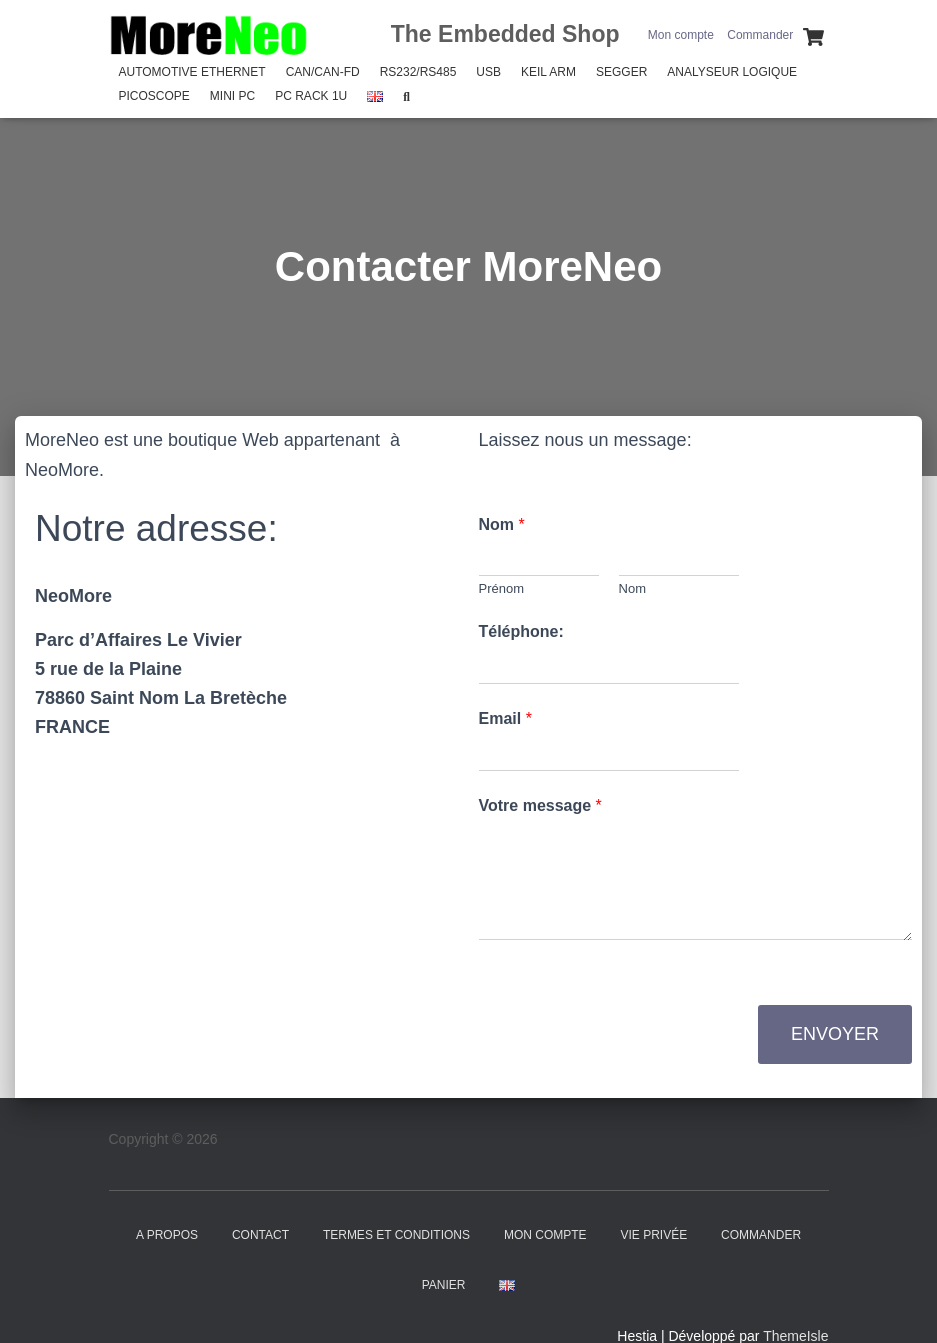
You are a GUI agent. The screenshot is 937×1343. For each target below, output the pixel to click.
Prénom (502, 588)
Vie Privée (653, 1235)
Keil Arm (548, 72)
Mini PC (232, 96)
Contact (260, 1235)
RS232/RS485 (418, 72)
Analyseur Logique (732, 72)
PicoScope (154, 96)
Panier (444, 1285)
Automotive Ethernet (192, 72)
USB (488, 72)
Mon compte (681, 35)
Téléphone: (521, 631)
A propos (167, 1235)
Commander (760, 35)
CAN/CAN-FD (323, 72)
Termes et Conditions (396, 1235)
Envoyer (835, 1034)
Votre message (540, 805)
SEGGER (621, 72)
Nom (502, 524)
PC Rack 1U (311, 96)
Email (505, 718)
